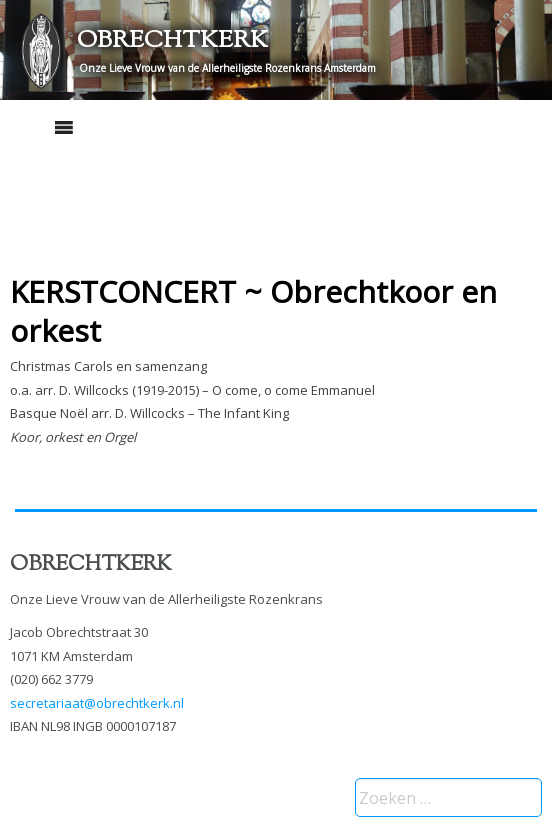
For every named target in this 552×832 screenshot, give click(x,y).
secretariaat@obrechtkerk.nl (97, 703)
